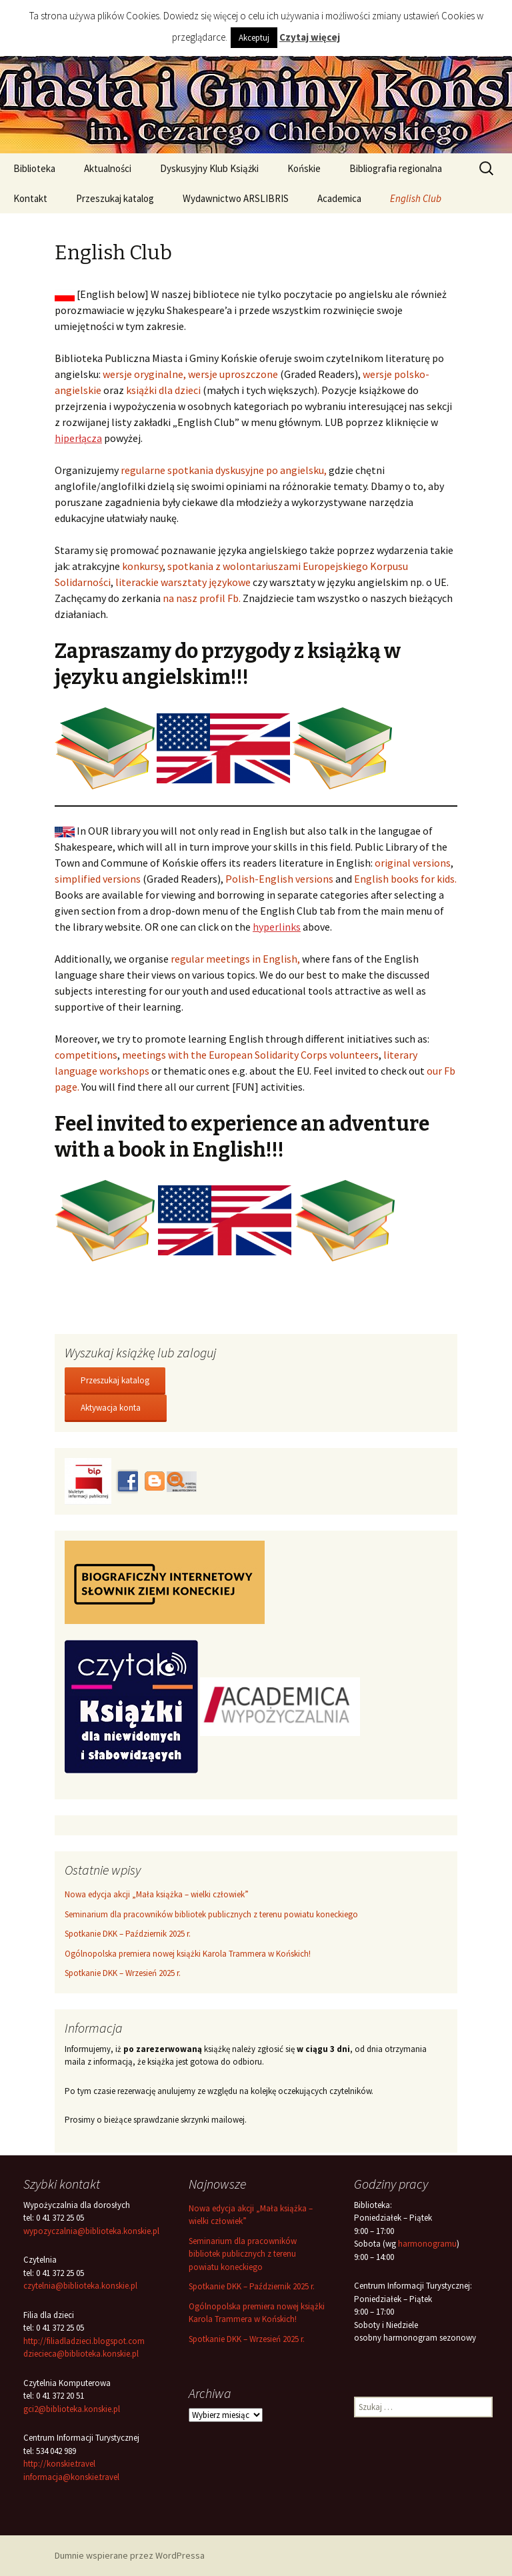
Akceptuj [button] (254, 37)
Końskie (304, 168)
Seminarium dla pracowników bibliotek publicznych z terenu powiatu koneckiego (211, 1914)
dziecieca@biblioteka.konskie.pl (81, 2353)
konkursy (142, 566)
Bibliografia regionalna (395, 168)
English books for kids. (405, 878)
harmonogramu (427, 2243)
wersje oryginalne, (144, 374)
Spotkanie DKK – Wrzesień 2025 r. (123, 1973)
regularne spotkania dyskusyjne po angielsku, (224, 470)
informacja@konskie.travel (71, 2477)
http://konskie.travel (59, 2463)
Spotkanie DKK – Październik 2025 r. (128, 1933)
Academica (339, 198)
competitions (86, 1054)
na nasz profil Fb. (202, 598)
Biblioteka (34, 168)
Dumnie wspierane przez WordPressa (130, 2555)
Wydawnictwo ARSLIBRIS (236, 198)
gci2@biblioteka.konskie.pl (71, 2409)
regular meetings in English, (235, 958)
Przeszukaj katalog (115, 198)
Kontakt (30, 198)
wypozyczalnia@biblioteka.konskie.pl (91, 2231)
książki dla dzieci (163, 390)
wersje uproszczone (233, 374)
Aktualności (107, 168)
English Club (415, 198)
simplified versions (98, 878)
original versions (413, 862)
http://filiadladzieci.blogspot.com (84, 2341)
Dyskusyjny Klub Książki (209, 168)
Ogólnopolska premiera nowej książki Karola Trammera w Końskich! (188, 1953)
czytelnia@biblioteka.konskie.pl (80, 2285)
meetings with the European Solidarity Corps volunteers (250, 1054)
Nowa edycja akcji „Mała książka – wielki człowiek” (157, 1894)
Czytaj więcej (309, 37)
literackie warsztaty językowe (183, 582)
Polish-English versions (279, 878)
